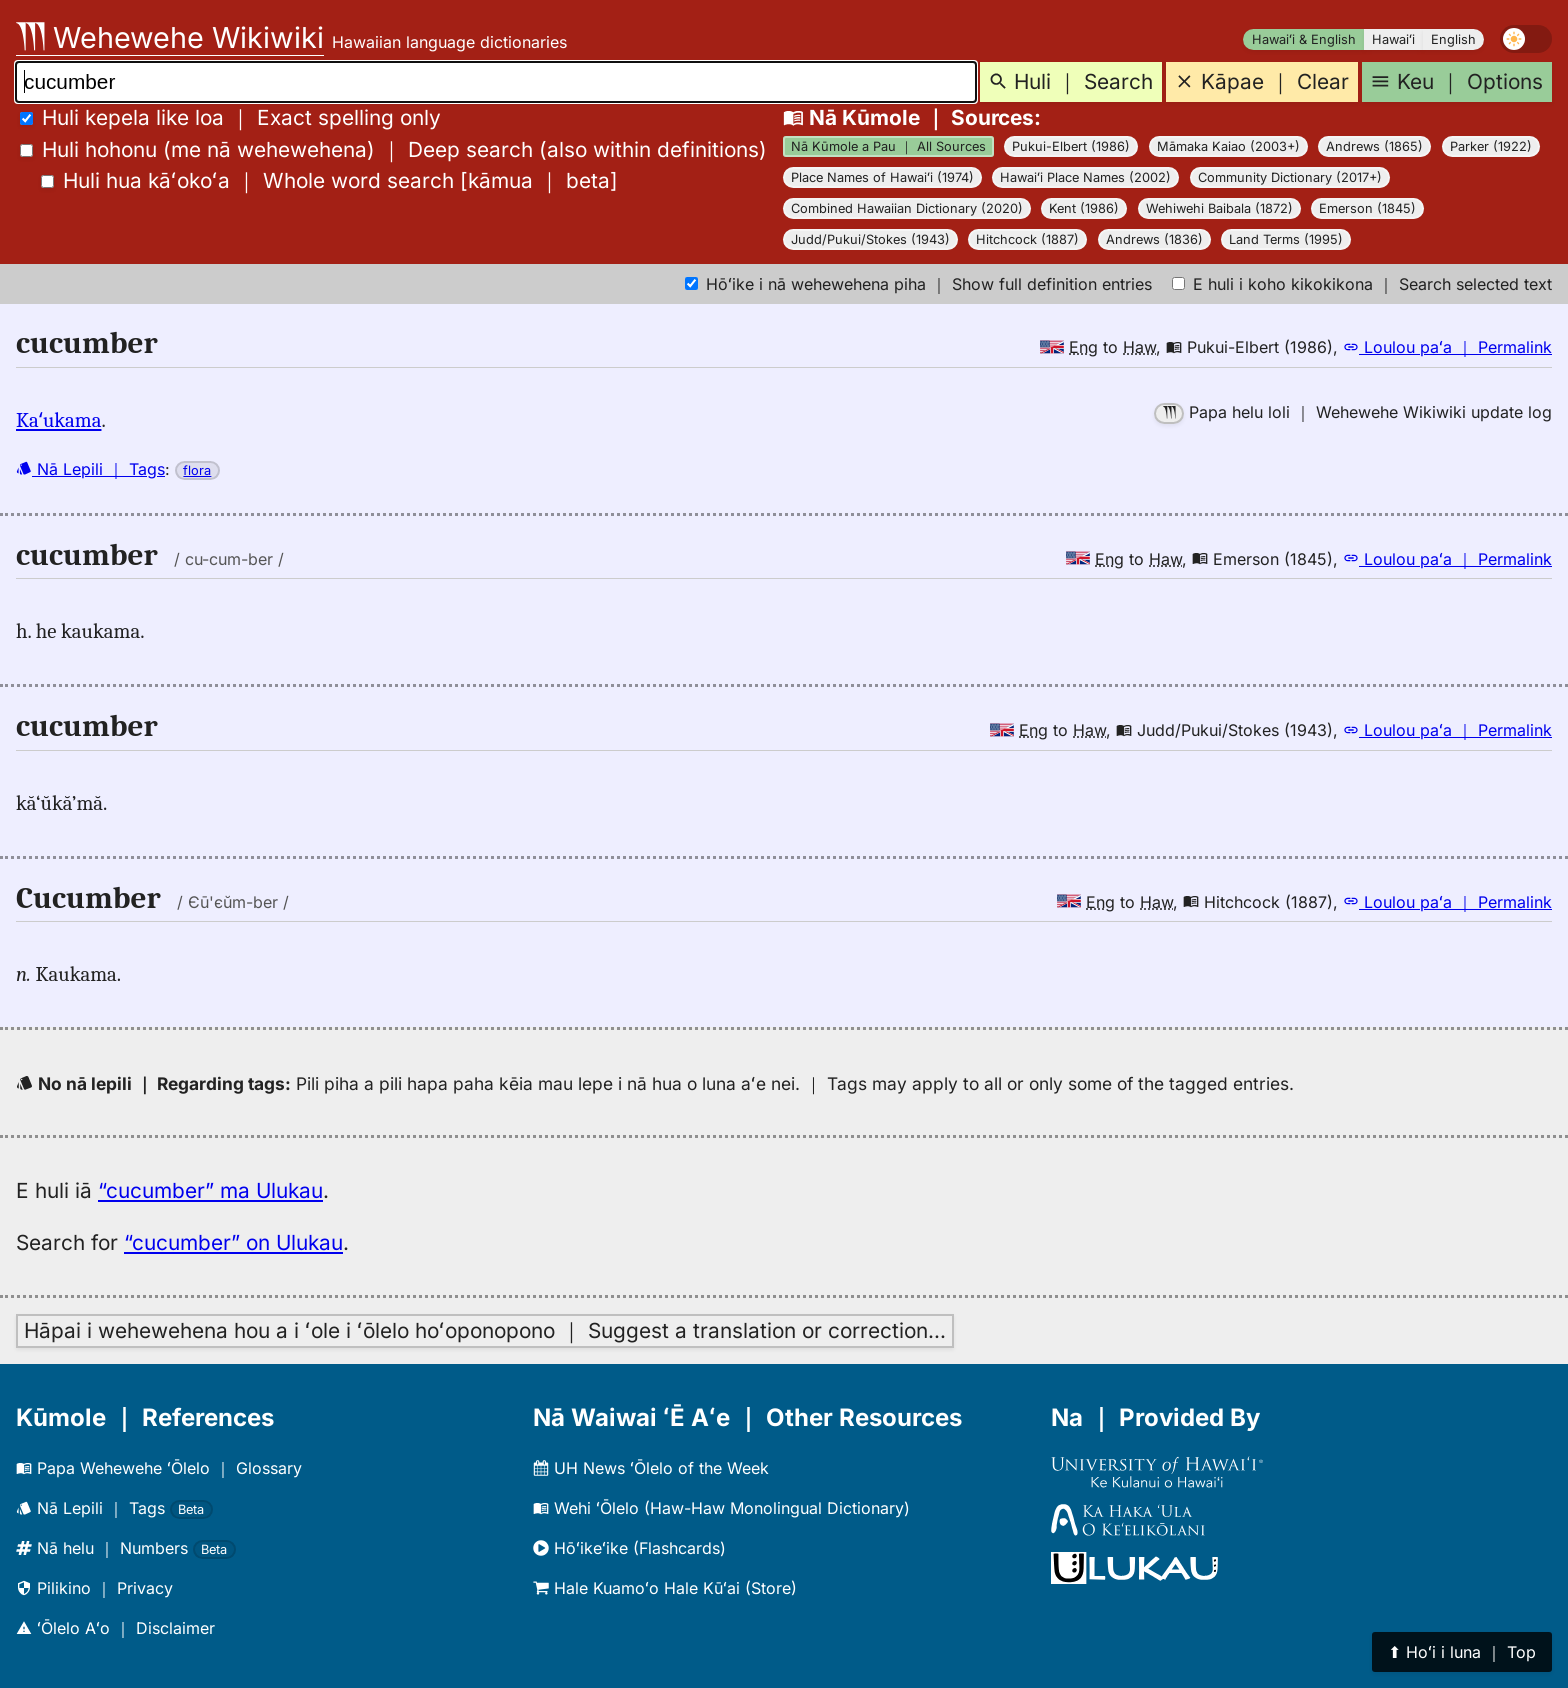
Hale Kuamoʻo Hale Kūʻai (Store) (665, 1588)
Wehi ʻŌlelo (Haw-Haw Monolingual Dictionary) (721, 1508)
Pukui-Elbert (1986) (1071, 146)
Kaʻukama (58, 420)
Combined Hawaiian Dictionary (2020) (907, 208)
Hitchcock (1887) (1027, 239)
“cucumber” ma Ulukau (210, 1190)
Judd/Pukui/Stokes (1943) (870, 239)
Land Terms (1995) (1286, 239)
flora (197, 470)
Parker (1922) (1491, 146)
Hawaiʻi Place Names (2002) (1085, 177)
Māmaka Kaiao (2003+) (1228, 146)
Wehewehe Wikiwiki (170, 37)
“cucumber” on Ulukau (233, 1242)
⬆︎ (1462, 1652)
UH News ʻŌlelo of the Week (651, 1468)
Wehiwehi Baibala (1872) (1219, 208)
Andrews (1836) (1154, 239)
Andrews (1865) (1374, 146)
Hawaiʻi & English (1304, 39)
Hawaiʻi (1393, 39)
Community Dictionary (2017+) (1290, 177)
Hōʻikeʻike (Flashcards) (629, 1548)
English (1453, 39)
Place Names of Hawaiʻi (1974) (882, 177)
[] (329, 180)
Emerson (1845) (1367, 208)
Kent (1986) (1084, 208)
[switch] (1526, 39)
